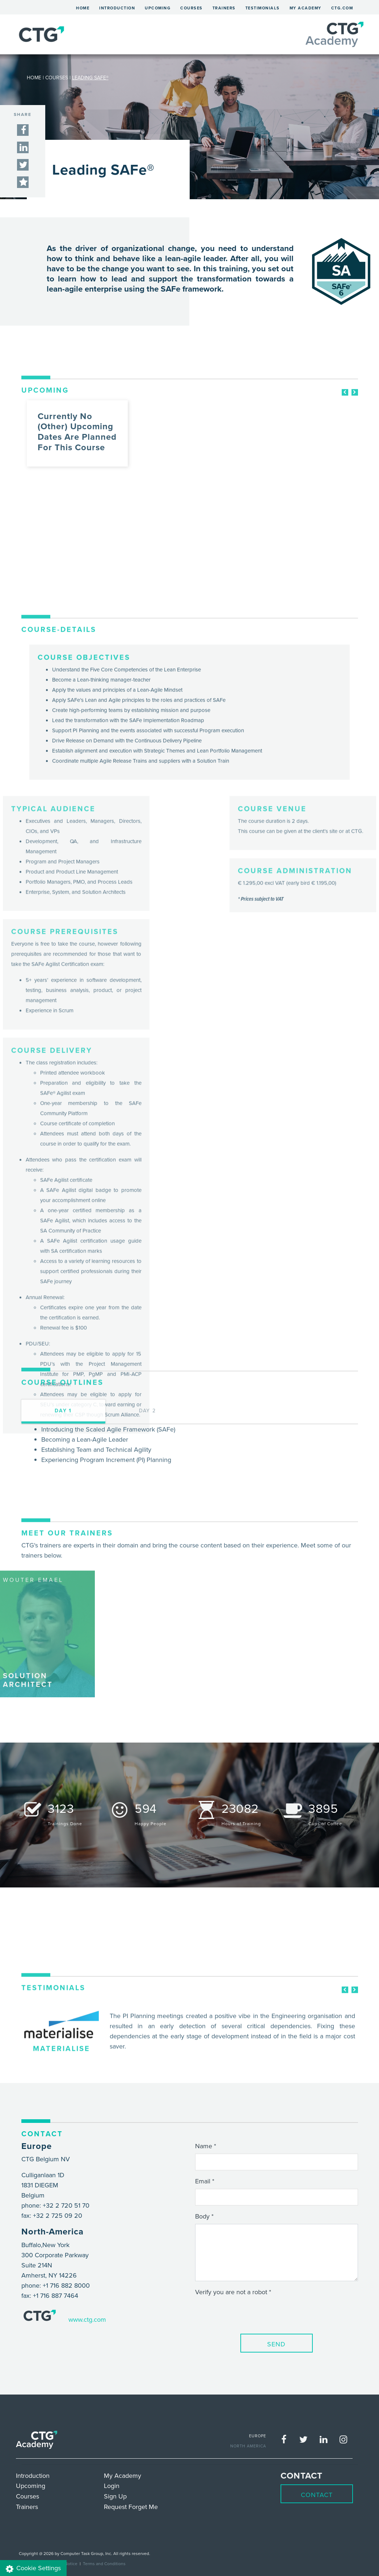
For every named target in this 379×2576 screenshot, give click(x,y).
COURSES (56, 77)
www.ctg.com (87, 2319)
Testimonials (262, 8)
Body (202, 2216)
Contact (317, 2494)
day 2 (147, 1495)
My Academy (305, 8)
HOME (34, 77)
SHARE (22, 114)
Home (85, 7)
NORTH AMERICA (248, 2446)
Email (202, 2181)
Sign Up (115, 2496)
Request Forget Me (131, 2506)
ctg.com (342, 8)
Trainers (224, 8)
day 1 (63, 1495)
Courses (191, 8)
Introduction (117, 8)
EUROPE (257, 2436)
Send (276, 2344)
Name (203, 2145)
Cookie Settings (33, 2568)
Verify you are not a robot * (233, 2291)
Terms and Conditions (104, 2563)
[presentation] (250, 2314)
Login (111, 2485)
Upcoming (157, 8)
